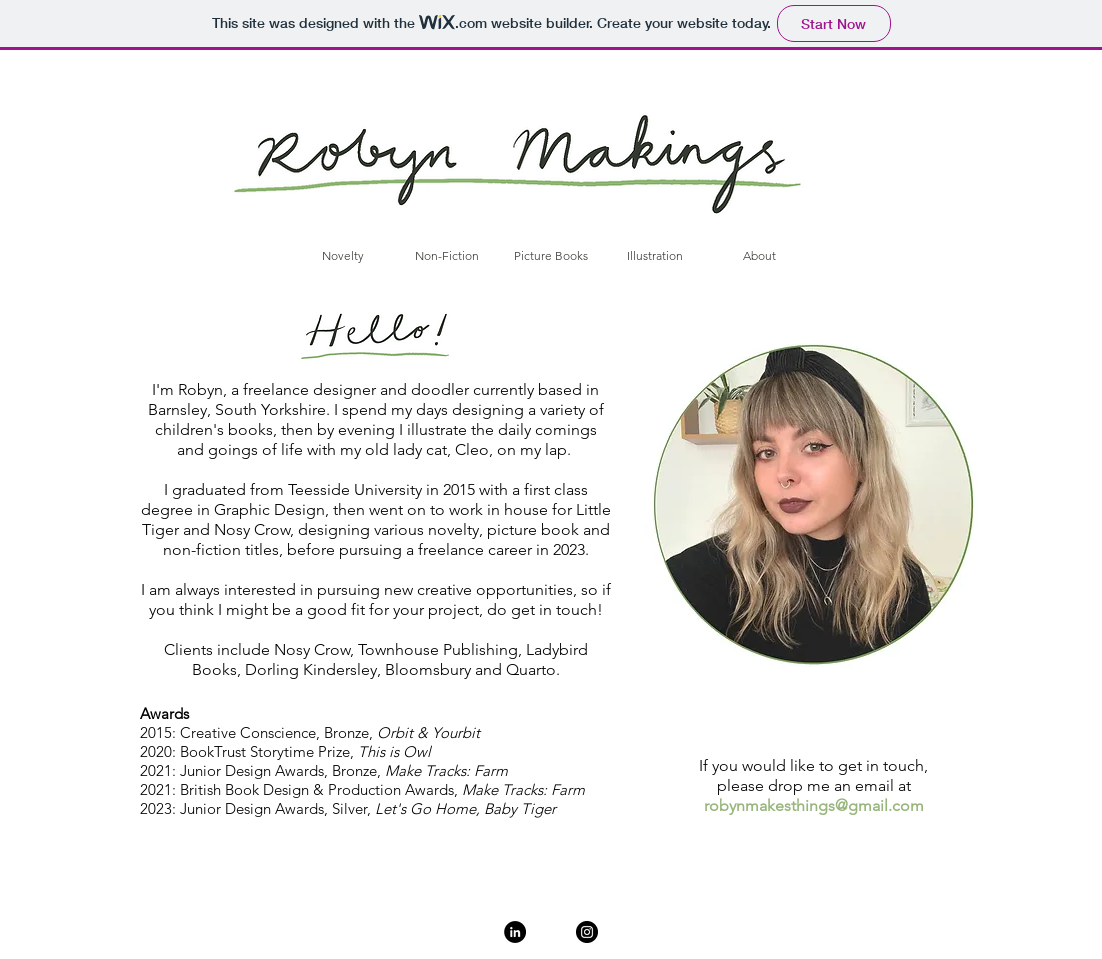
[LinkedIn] (515, 932)
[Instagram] (587, 932)
